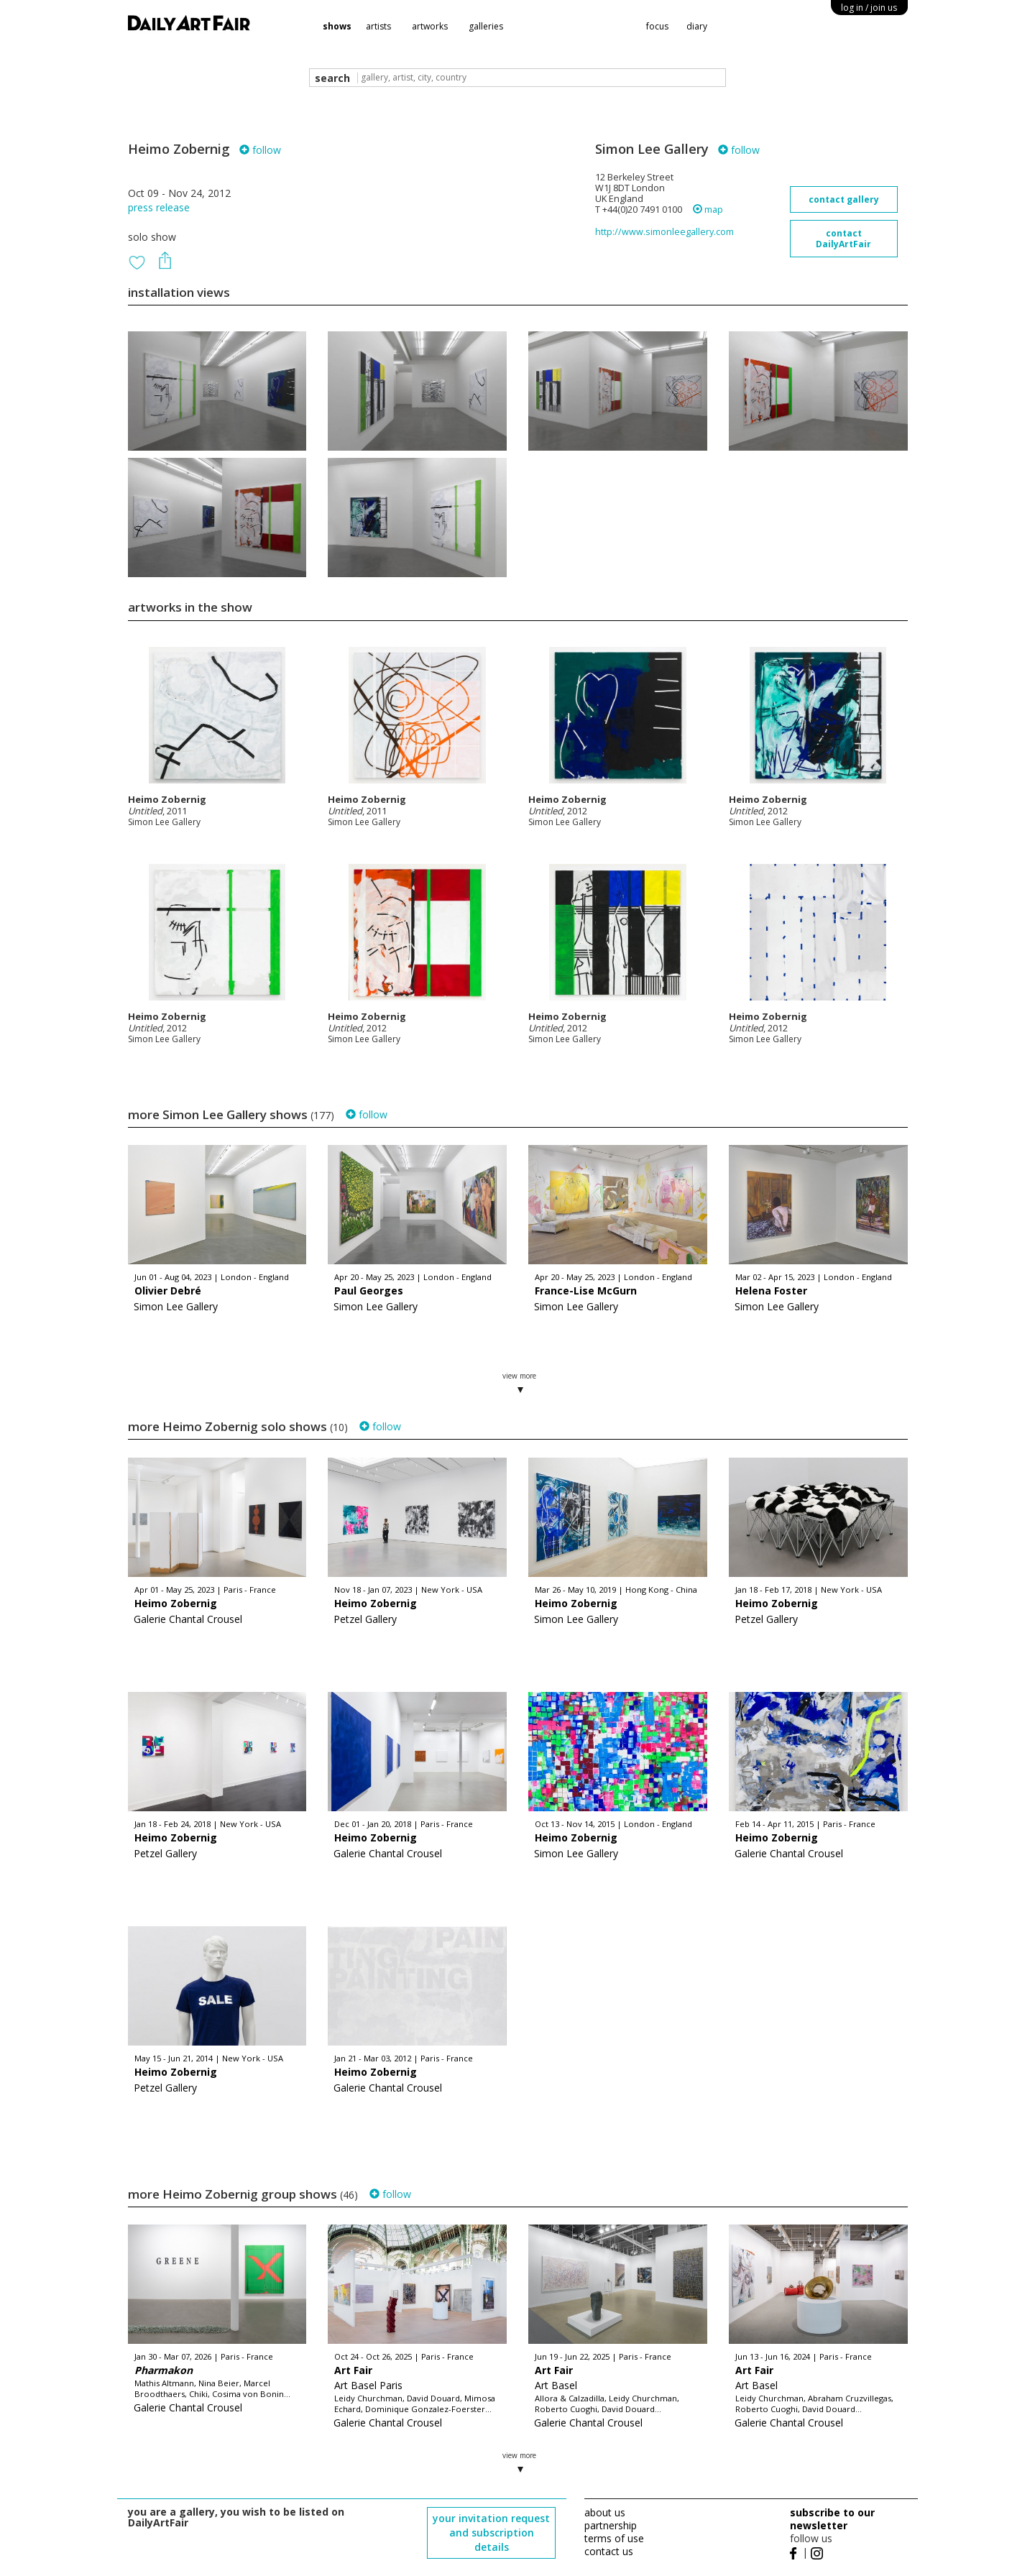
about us (604, 2512)
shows (337, 26)
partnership (610, 2525)
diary (696, 26)
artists (378, 26)
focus (657, 26)
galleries (486, 26)
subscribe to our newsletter (832, 2519)
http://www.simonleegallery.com (664, 232)
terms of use (614, 2538)
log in (869, 7)
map (708, 209)
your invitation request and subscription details (491, 2532)
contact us (608, 2551)
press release (159, 207)
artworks (430, 26)
